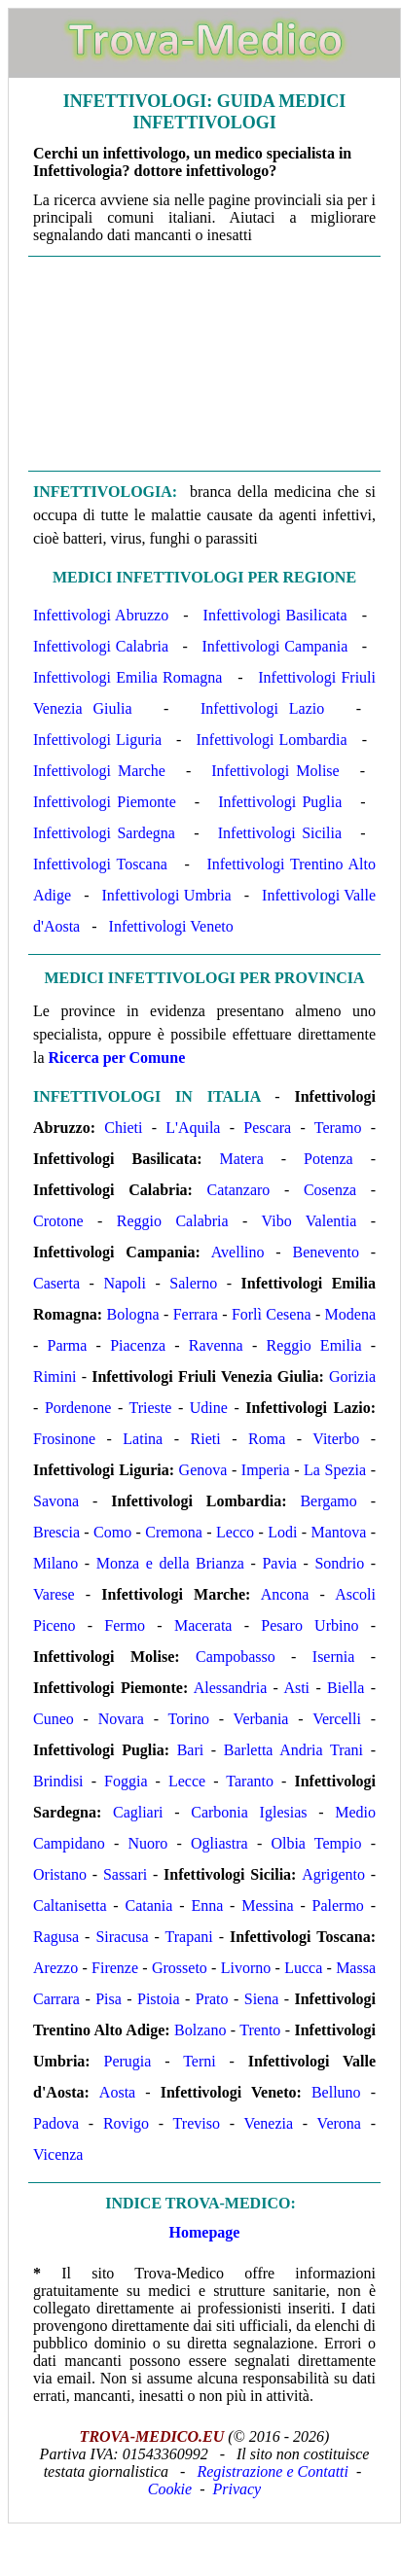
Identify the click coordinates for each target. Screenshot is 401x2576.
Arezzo (55, 1967)
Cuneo (53, 1719)
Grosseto (179, 1967)
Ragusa (56, 1936)
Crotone (58, 1221)
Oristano (60, 1874)
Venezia (268, 2123)
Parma (68, 1345)
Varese (54, 1594)
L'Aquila (192, 1127)
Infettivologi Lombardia (271, 739)
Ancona (285, 1594)
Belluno (336, 2092)
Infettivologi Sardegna (104, 833)
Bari (190, 1750)
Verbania (261, 1719)
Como (112, 1532)
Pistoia (158, 1999)
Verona (339, 2123)
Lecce (186, 1781)
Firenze (114, 1967)
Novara (121, 1719)
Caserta (56, 1283)
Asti (296, 1687)
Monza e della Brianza (170, 1563)
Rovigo (126, 2123)
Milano (55, 1563)
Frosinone (64, 1438)
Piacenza (137, 1345)
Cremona (173, 1532)
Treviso (196, 2123)
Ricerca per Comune (117, 1057)
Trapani (189, 1936)
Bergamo (328, 1501)
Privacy (236, 2489)
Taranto (249, 1781)
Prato (212, 1999)
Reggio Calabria (173, 1221)
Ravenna (216, 1345)
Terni (199, 2061)
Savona (56, 1501)
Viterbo (335, 1438)
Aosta (117, 2092)
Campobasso (235, 1656)
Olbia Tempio (316, 1843)
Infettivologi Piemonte (104, 802)
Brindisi (58, 1781)
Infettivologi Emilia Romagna (127, 677)
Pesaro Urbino (309, 1625)
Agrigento (333, 1874)
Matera (241, 1158)
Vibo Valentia (309, 1221)
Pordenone (78, 1407)
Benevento (325, 1252)
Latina (143, 1438)
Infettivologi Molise (275, 770)
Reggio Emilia (313, 1345)
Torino (188, 1719)
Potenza (328, 1158)
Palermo (338, 1905)
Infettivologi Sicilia (280, 833)
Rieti (206, 1438)
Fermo (124, 1625)
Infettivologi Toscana (100, 864)
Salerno (193, 1283)
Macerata (203, 1625)
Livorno (246, 1967)
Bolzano (200, 2030)
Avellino (238, 1252)
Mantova (338, 1532)
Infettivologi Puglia (280, 802)
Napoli (124, 1283)
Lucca (303, 1967)
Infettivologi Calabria (100, 646)
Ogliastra (219, 1843)
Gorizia (352, 1376)
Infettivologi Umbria (167, 895)
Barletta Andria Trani (293, 1750)
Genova (203, 1470)
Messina (267, 1905)
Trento (259, 2030)
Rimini (54, 1376)
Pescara (267, 1127)
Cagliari (138, 1812)
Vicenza (58, 2154)
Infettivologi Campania (275, 646)
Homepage (204, 2232)
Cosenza (330, 1190)
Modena (350, 1314)
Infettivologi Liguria (97, 739)
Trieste (149, 1407)
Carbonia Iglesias (249, 1812)
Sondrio (339, 1563)
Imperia (265, 1470)
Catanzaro (239, 1190)
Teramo (338, 1127)
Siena (261, 1999)
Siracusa (121, 1936)
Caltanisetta (70, 1905)
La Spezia (335, 1470)
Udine (209, 1407)
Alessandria (231, 1687)
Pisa (108, 1999)
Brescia (56, 1532)
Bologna (132, 1314)
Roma (266, 1438)
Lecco (235, 1532)
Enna (207, 1905)
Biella (345, 1687)
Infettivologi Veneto (171, 926)
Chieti (123, 1127)
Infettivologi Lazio (262, 708)
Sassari (125, 1874)
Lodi (282, 1532)
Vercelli (336, 1719)
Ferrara (195, 1314)
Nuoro (147, 1843)
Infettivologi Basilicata (275, 615)
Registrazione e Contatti (272, 2471)
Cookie (170, 2489)
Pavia (279, 1563)
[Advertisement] (204, 362)
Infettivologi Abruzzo (100, 615)
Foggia (125, 1781)
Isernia (333, 1656)
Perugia (128, 2061)
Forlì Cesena (271, 1314)
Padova (56, 2123)
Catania (149, 1905)
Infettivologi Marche (99, 770)
